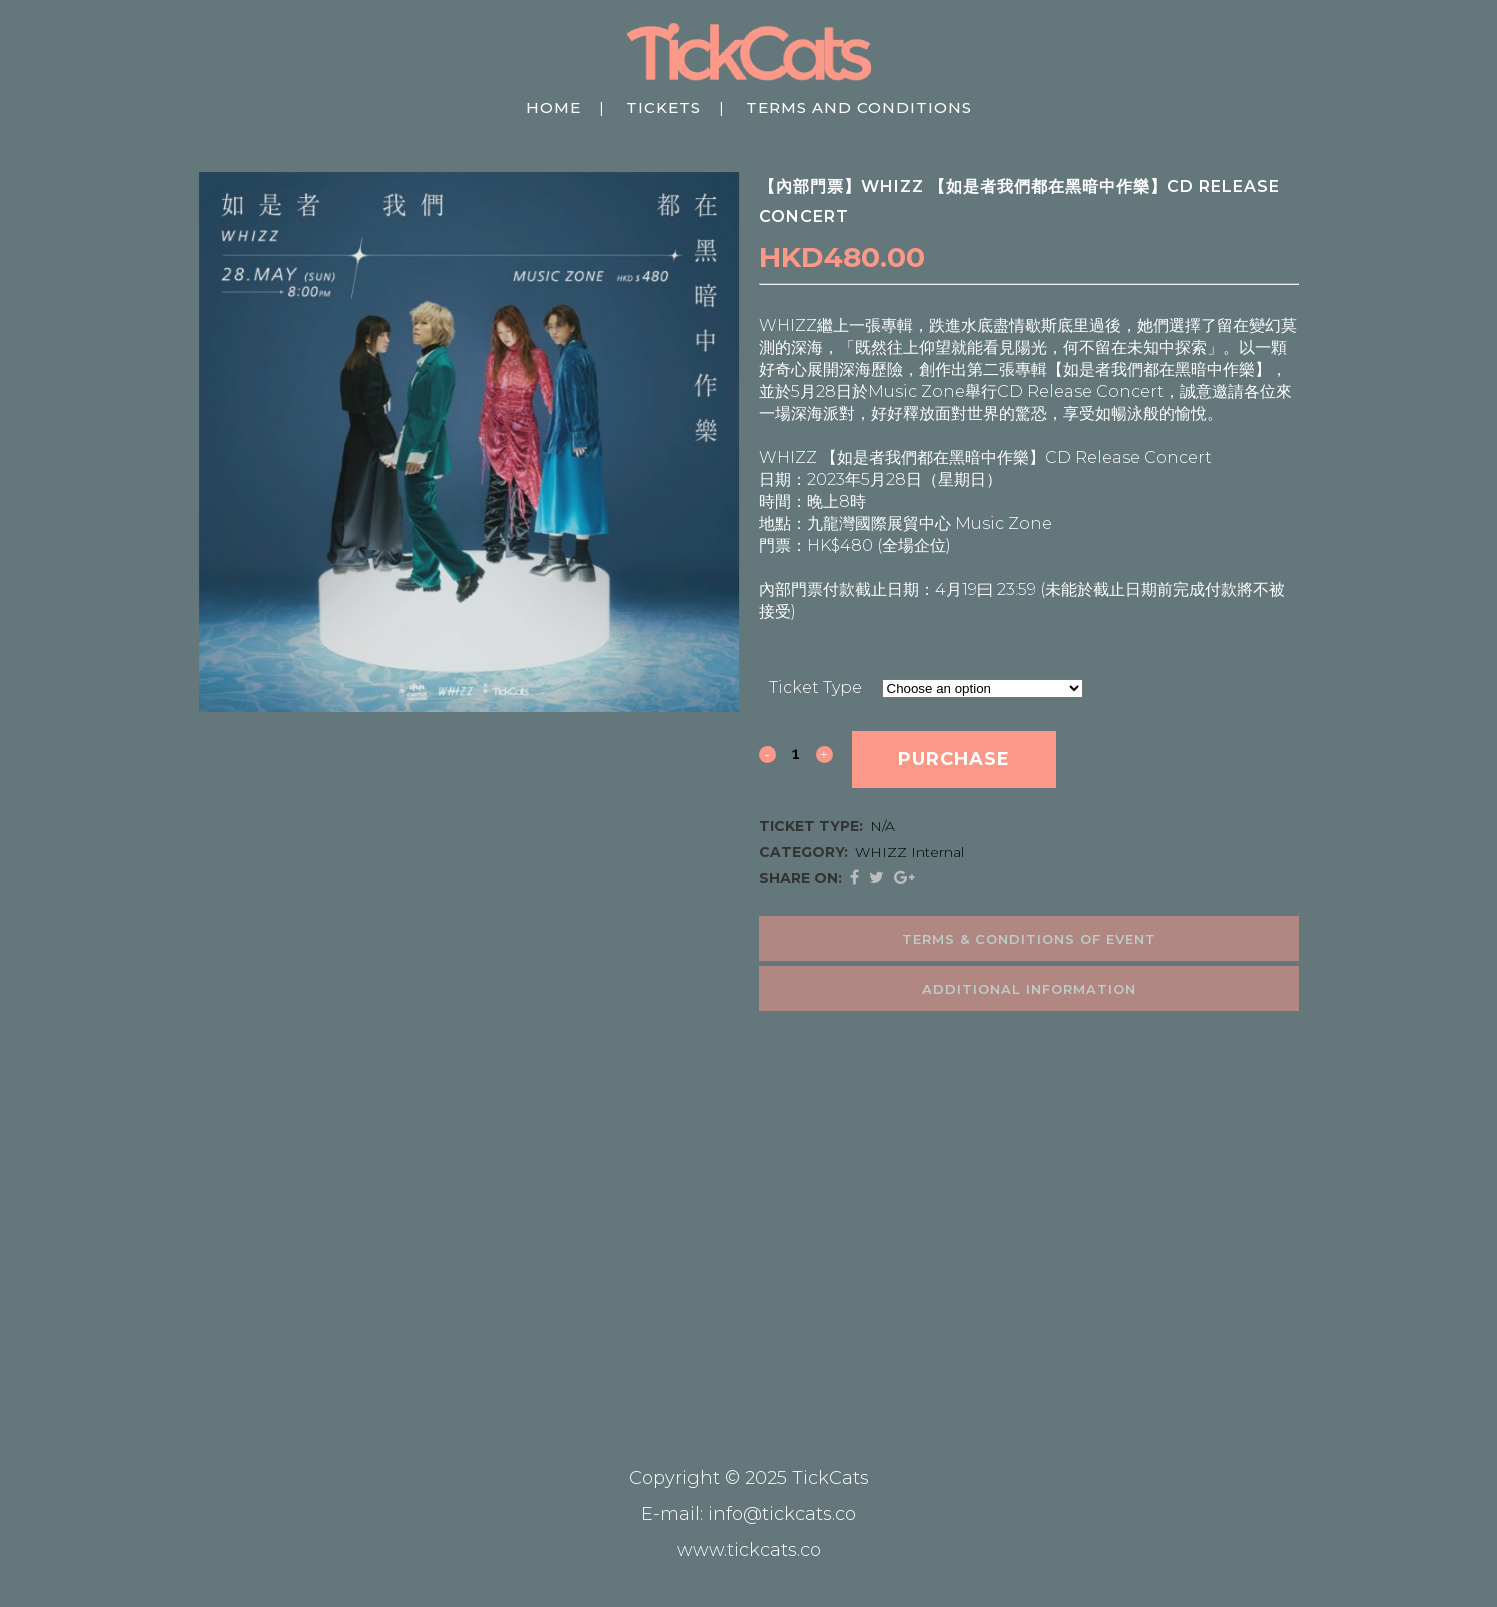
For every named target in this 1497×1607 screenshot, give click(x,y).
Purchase (954, 759)
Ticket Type (815, 687)
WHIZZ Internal (909, 852)
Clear (1105, 687)
